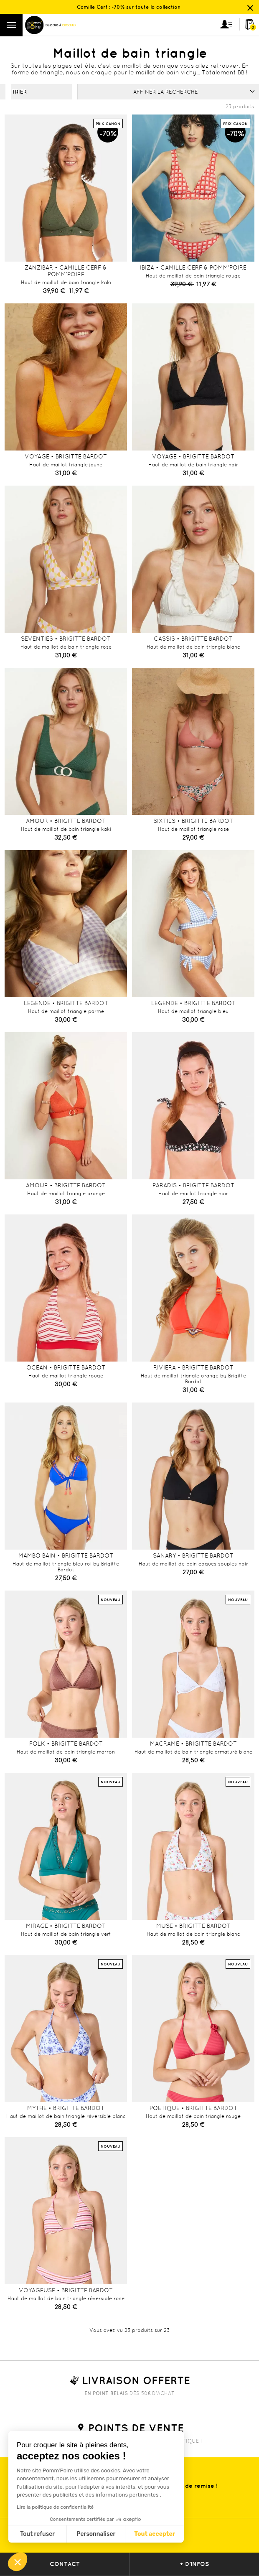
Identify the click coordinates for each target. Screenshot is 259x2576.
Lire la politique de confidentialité (55, 2507)
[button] (18, 2562)
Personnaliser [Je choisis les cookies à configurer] (95, 2534)
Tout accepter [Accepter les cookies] (154, 2534)
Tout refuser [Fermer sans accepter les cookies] (37, 2534)
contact (65, 2564)
